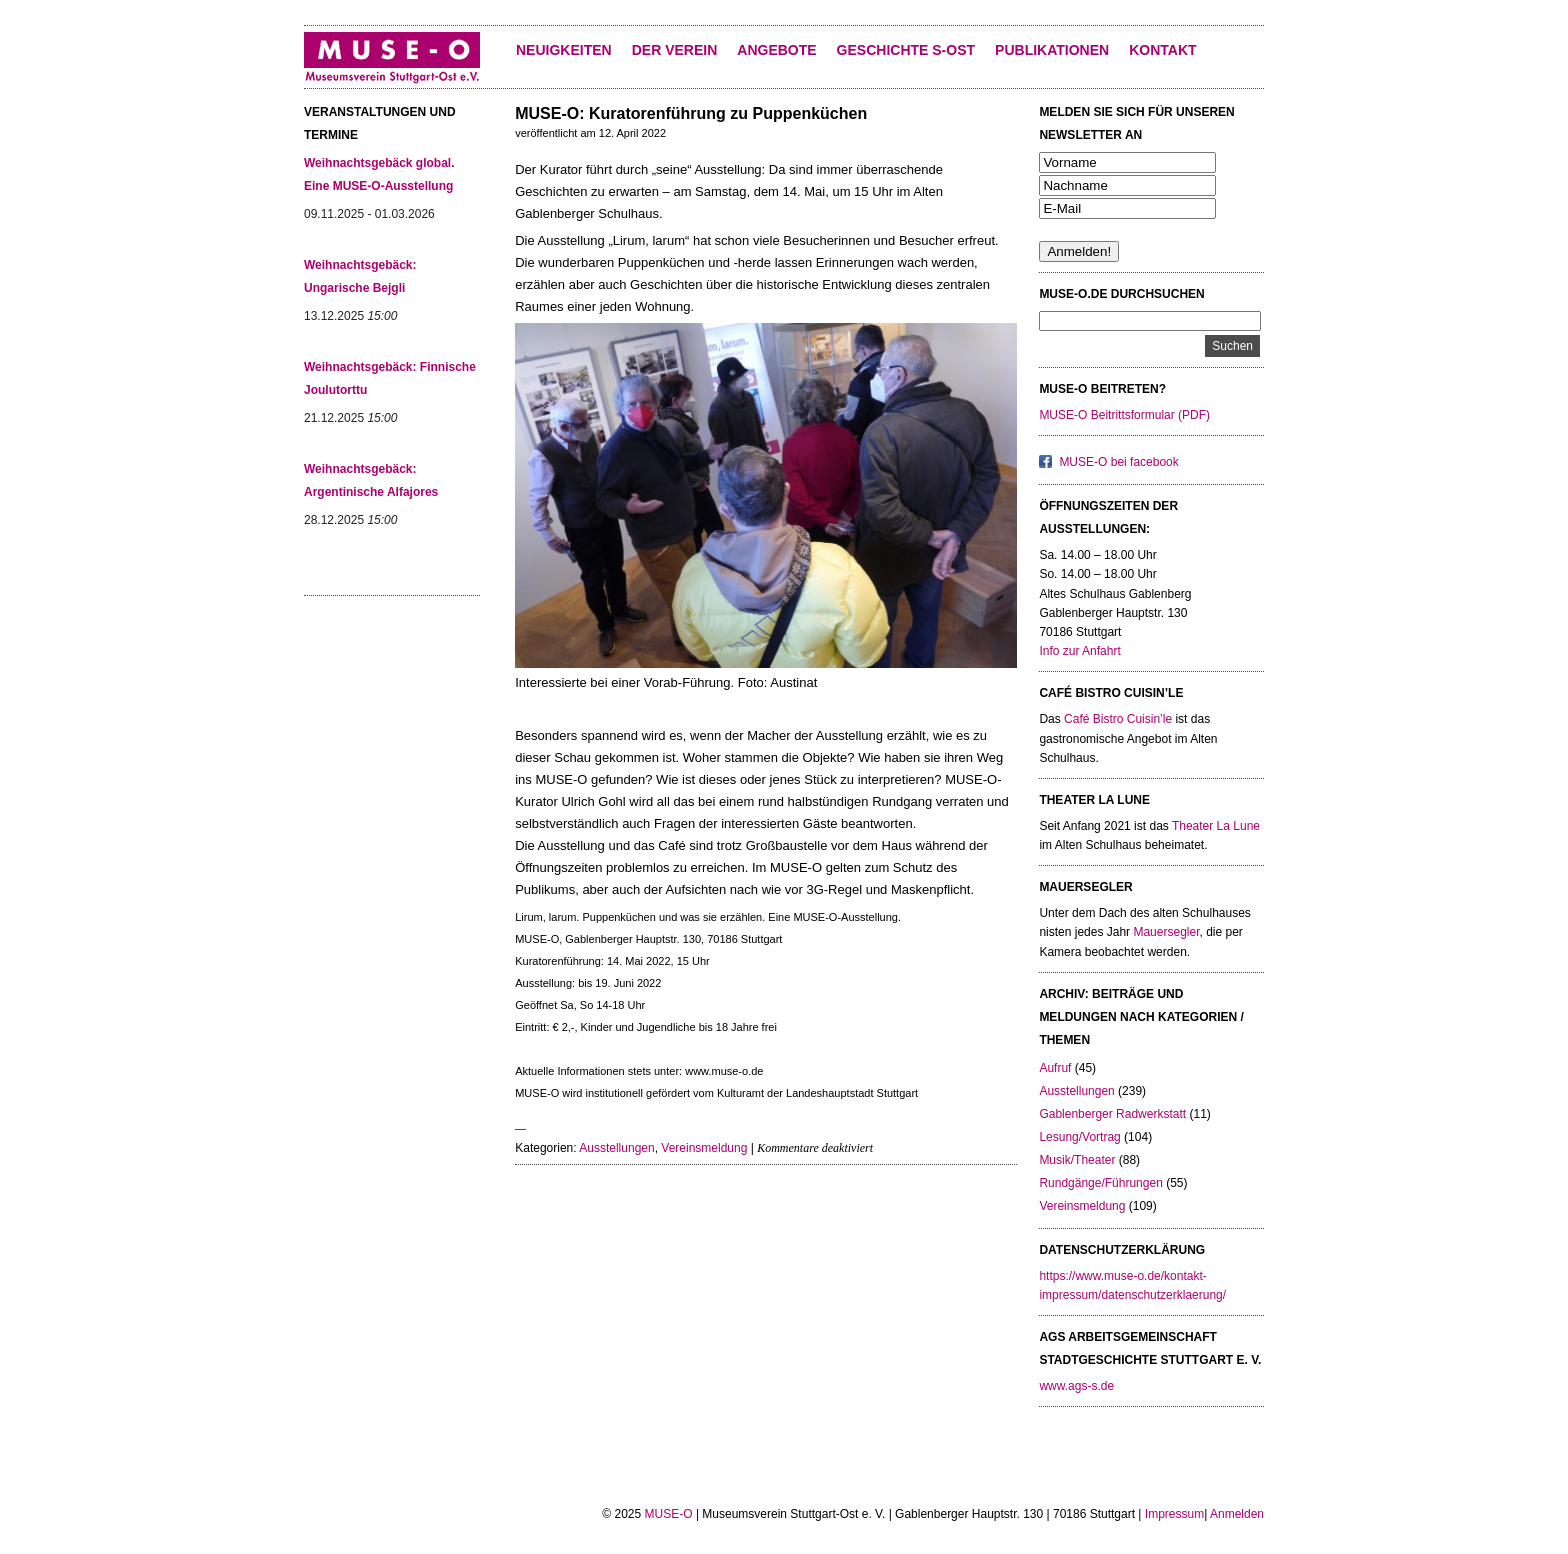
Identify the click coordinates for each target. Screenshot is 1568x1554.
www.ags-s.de (1076, 1386)
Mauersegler (1166, 932)
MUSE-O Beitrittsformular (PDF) (1124, 415)
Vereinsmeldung (704, 1148)
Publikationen (1052, 50)
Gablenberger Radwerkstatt (1112, 1114)
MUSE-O (669, 1514)
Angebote (776, 50)
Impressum (1174, 1514)
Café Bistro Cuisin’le (1118, 719)
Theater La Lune (1216, 826)
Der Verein (675, 50)
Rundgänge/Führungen (1100, 1183)
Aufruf (1055, 1068)
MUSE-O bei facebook (1118, 462)
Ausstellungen (616, 1148)
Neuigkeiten (564, 50)
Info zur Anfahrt (1079, 651)
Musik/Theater (1077, 1160)
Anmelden (1237, 1514)
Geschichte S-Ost (906, 50)
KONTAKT (1162, 50)
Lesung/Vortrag (1079, 1137)
